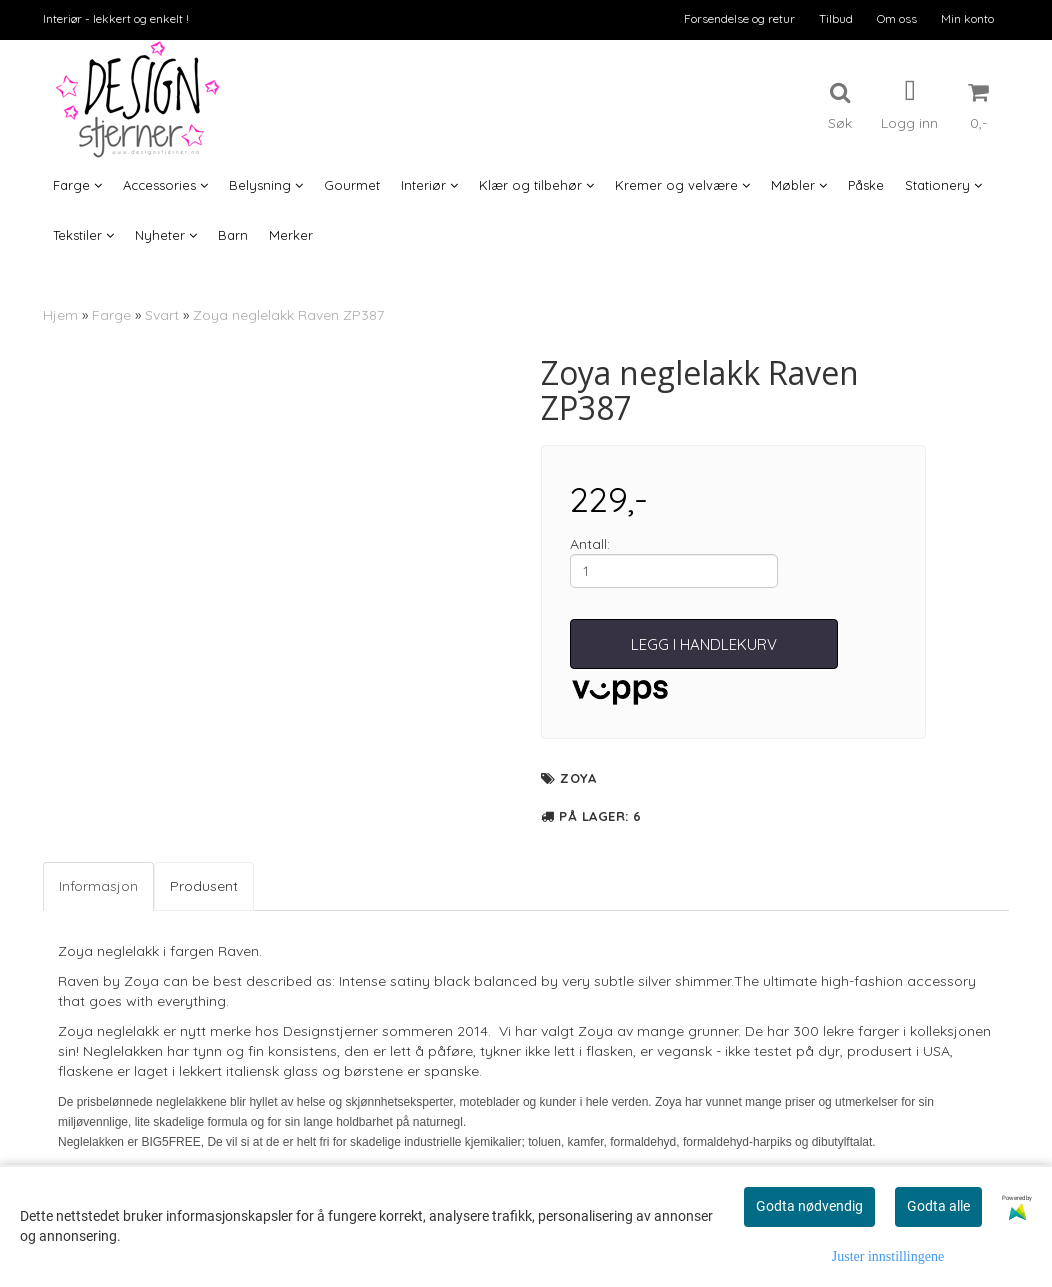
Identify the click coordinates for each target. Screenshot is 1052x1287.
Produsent (204, 886)
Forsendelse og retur (739, 18)
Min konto (967, 18)
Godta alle (938, 1206)
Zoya (578, 778)
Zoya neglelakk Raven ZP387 (288, 315)
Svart (162, 315)
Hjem (60, 315)
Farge (111, 315)
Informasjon (98, 886)
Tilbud (836, 18)
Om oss (897, 18)
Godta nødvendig (809, 1206)
